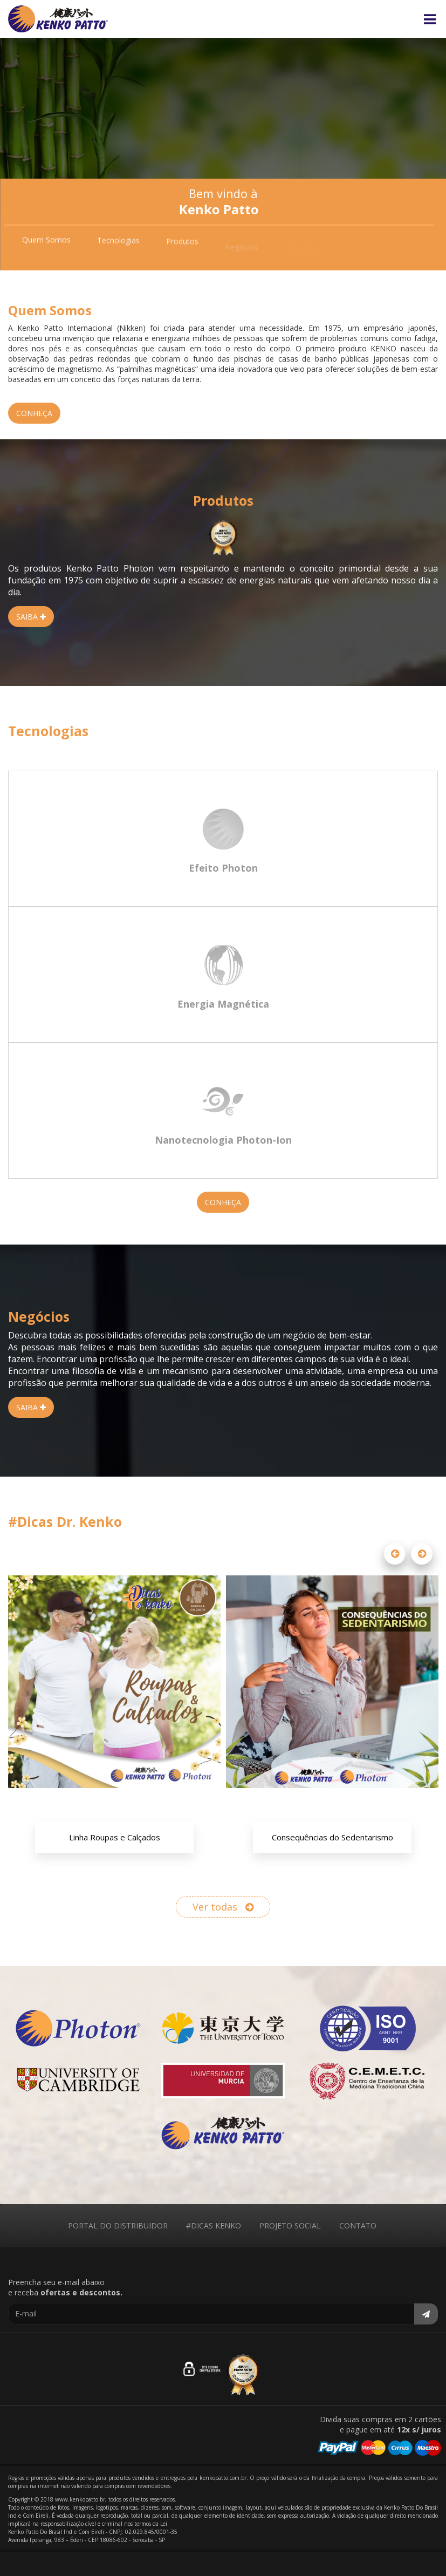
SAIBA (31, 616)
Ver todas (223, 1906)
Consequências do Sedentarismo (332, 1837)
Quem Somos (46, 242)
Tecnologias (118, 244)
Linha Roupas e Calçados (114, 1837)
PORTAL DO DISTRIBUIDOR (118, 2225)
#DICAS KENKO (213, 2225)
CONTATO (357, 2225)
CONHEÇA (34, 413)
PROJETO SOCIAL (290, 2225)
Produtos (182, 246)
